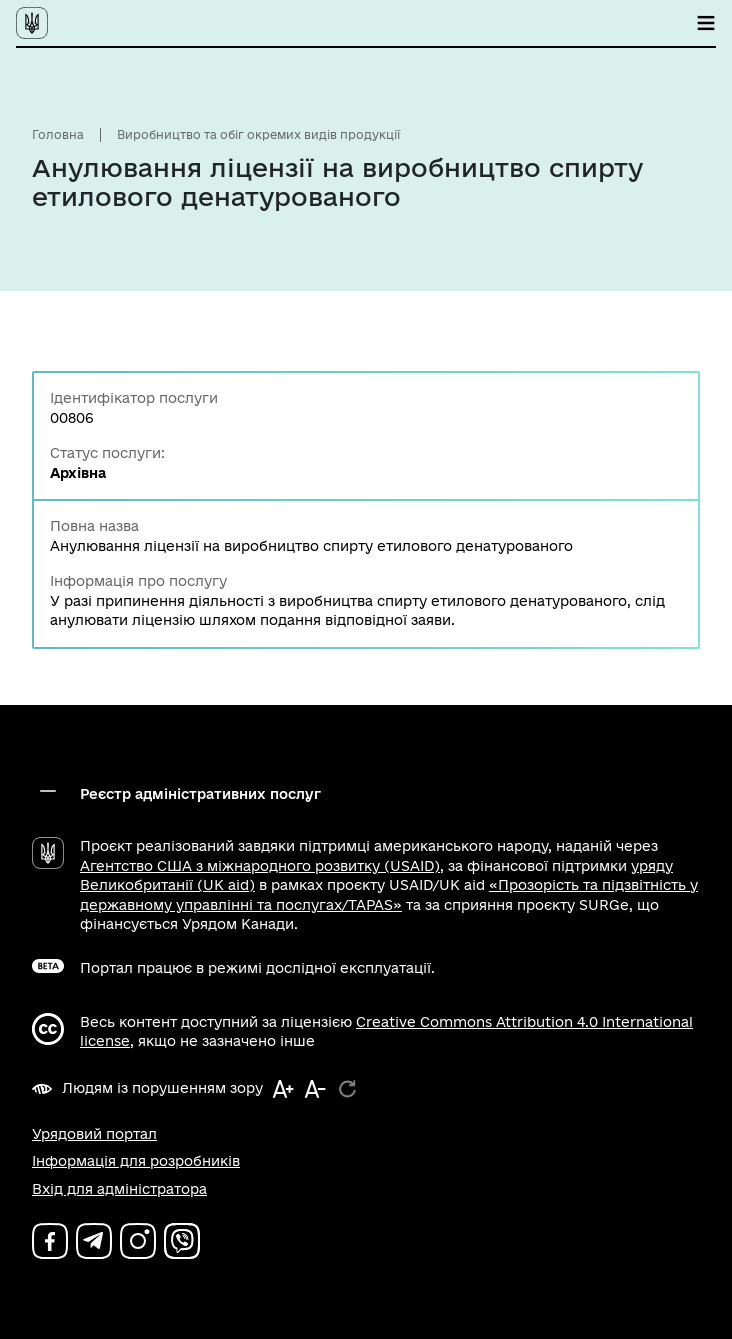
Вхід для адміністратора (119, 1189)
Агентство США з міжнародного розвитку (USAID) (260, 866)
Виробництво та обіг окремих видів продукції (258, 134)
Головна (58, 134)
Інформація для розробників (136, 1161)
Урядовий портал (94, 1134)
